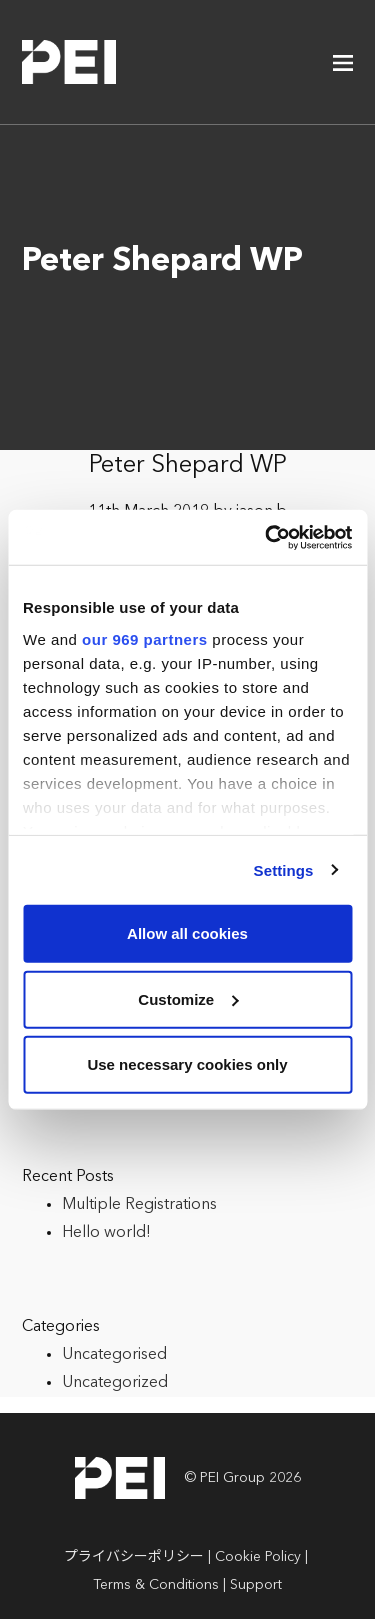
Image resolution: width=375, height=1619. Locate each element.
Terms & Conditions (156, 1585)
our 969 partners (145, 638)
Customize (188, 998)
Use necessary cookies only (187, 1064)
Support (256, 1585)
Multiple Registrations (139, 1205)
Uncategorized (115, 1383)
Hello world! (106, 1233)
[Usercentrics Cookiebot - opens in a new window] (267, 537)
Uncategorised (114, 1355)
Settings (284, 869)
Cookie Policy (258, 1557)
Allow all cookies (187, 933)
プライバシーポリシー (134, 1557)
